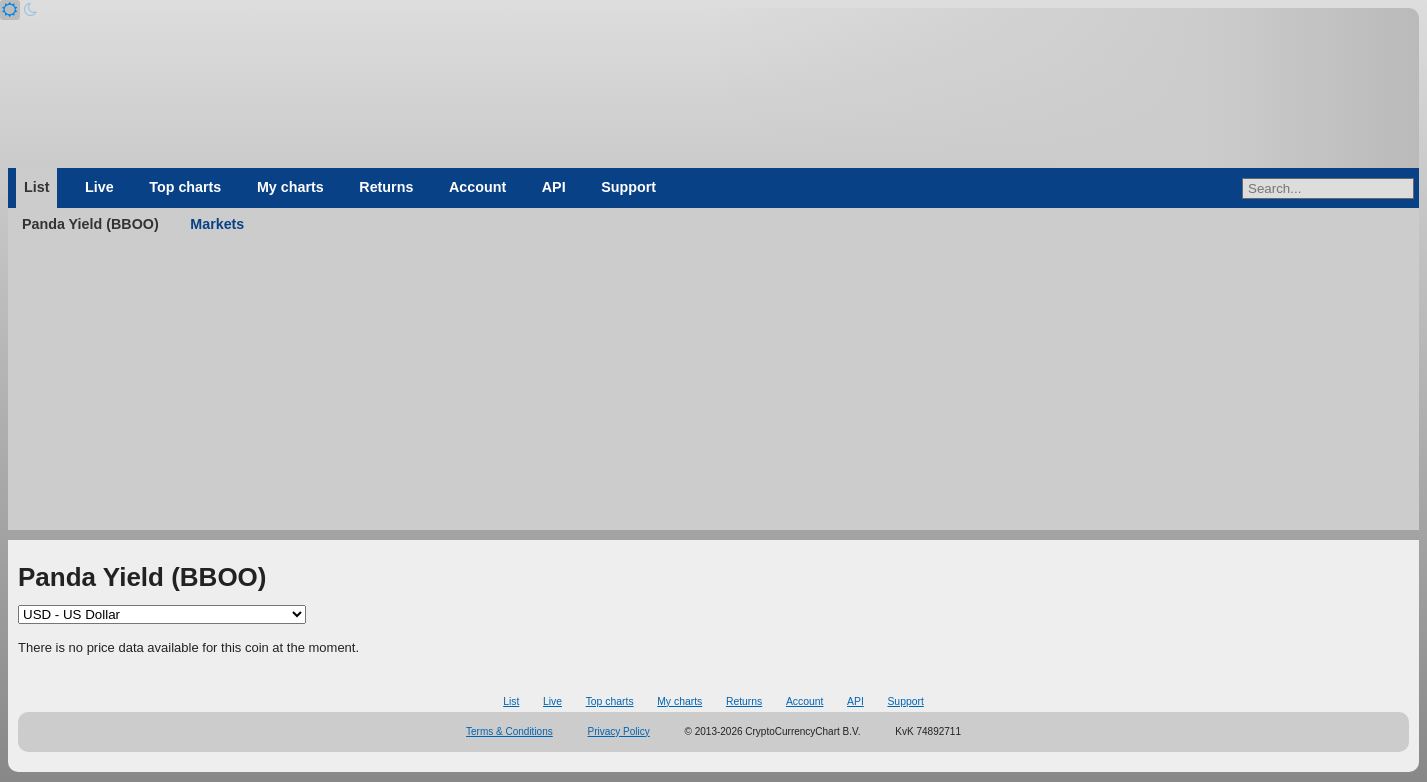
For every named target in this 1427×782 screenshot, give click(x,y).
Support (628, 187)
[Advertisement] (714, 390)
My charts (290, 187)
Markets (217, 224)
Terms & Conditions (509, 731)
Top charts (185, 187)
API (554, 187)
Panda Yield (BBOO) (90, 224)
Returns (386, 187)
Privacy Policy (619, 731)
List (36, 187)
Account (477, 187)
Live (99, 187)
